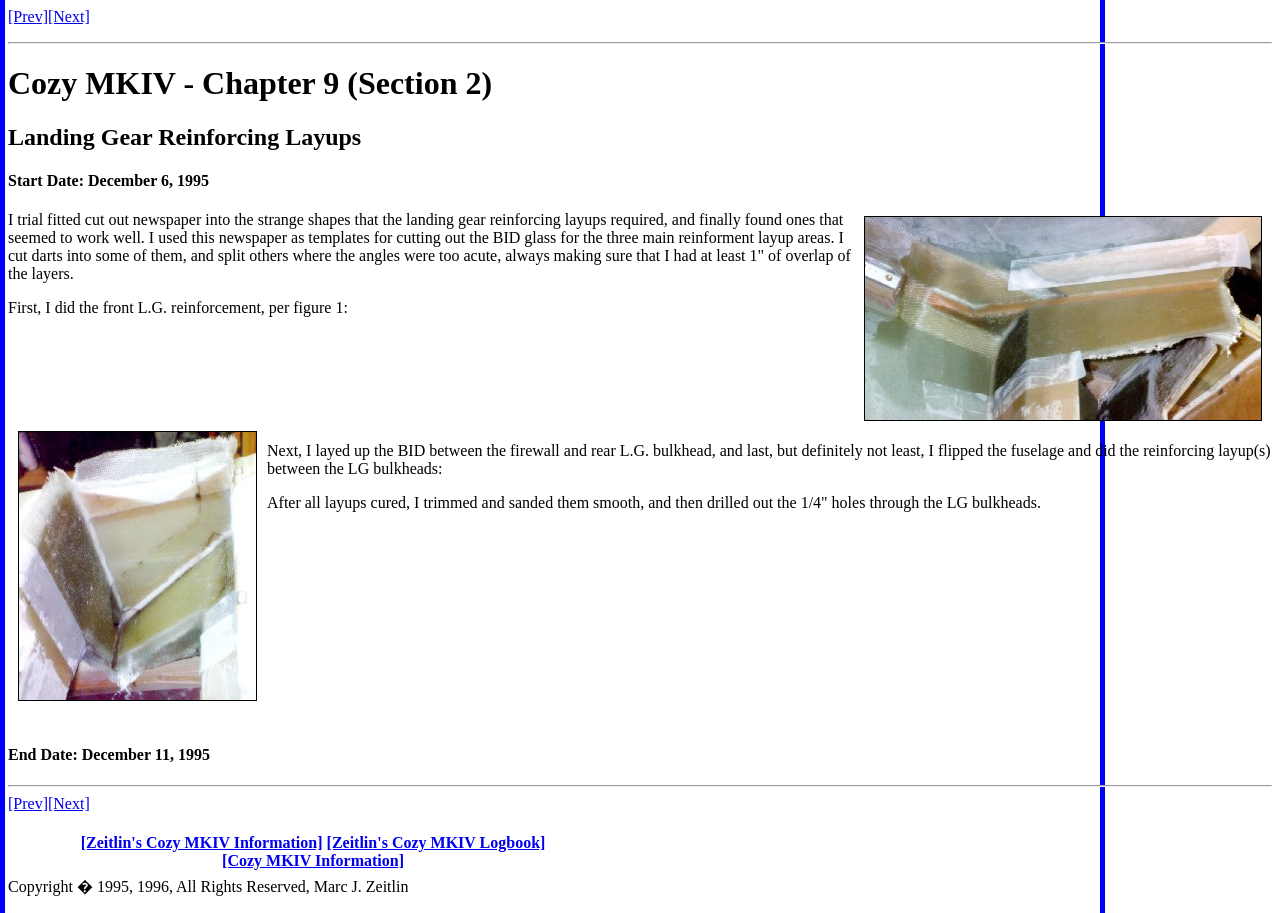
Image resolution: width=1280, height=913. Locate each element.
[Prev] (28, 16)
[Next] (69, 16)
